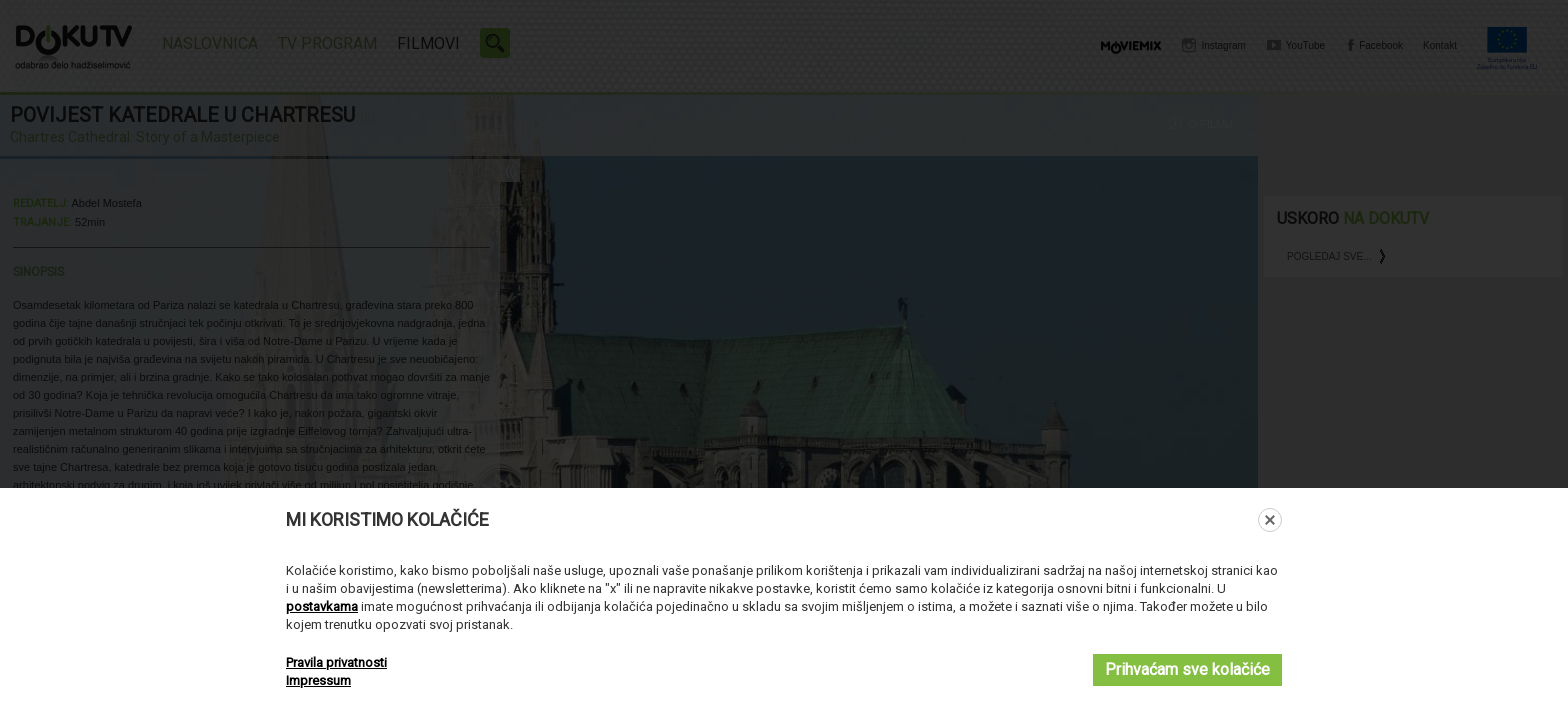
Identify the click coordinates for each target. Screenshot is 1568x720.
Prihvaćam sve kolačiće (1187, 669)
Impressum (318, 680)
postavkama (322, 606)
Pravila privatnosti (336, 662)
